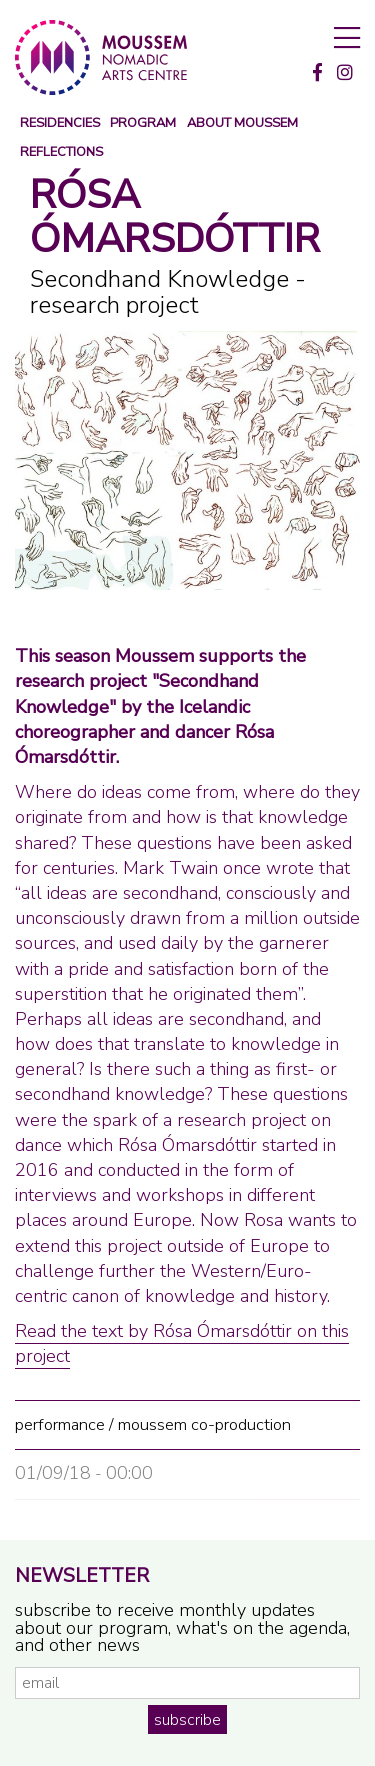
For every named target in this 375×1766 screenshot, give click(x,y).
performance (60, 1424)
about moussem (242, 123)
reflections (61, 152)
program (143, 123)
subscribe (187, 1720)
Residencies (60, 123)
